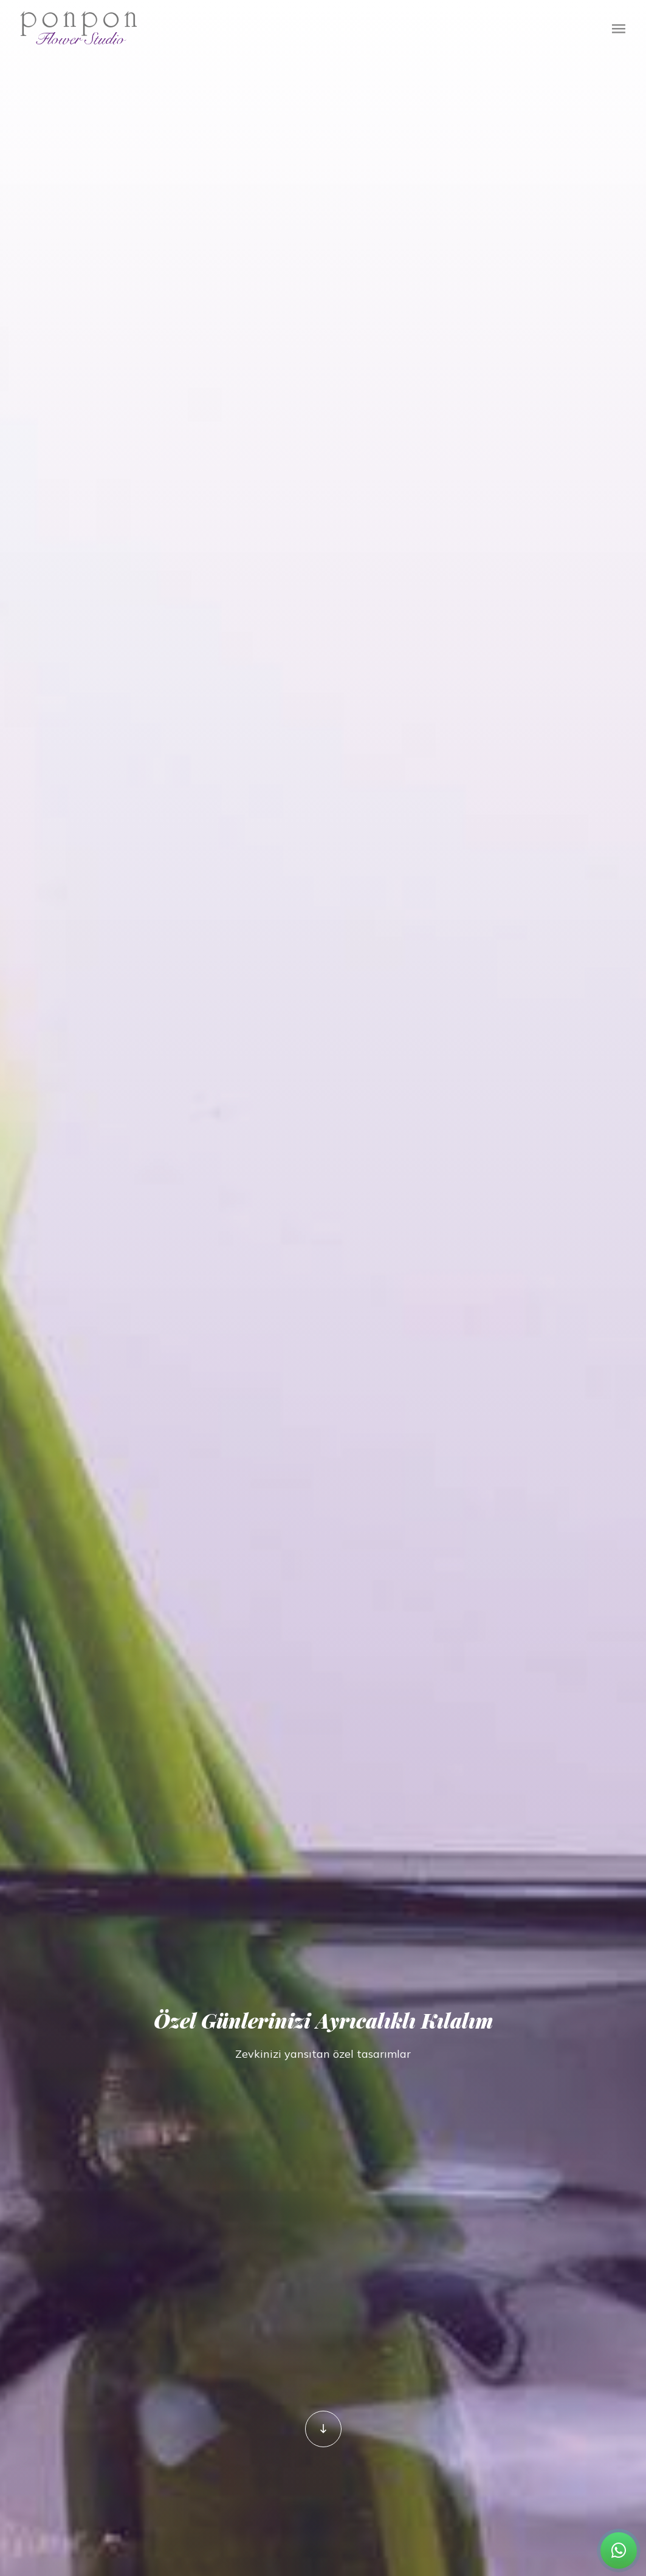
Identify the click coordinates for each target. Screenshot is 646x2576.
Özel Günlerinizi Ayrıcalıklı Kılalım (323, 2016)
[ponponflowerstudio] (323, 2429)
